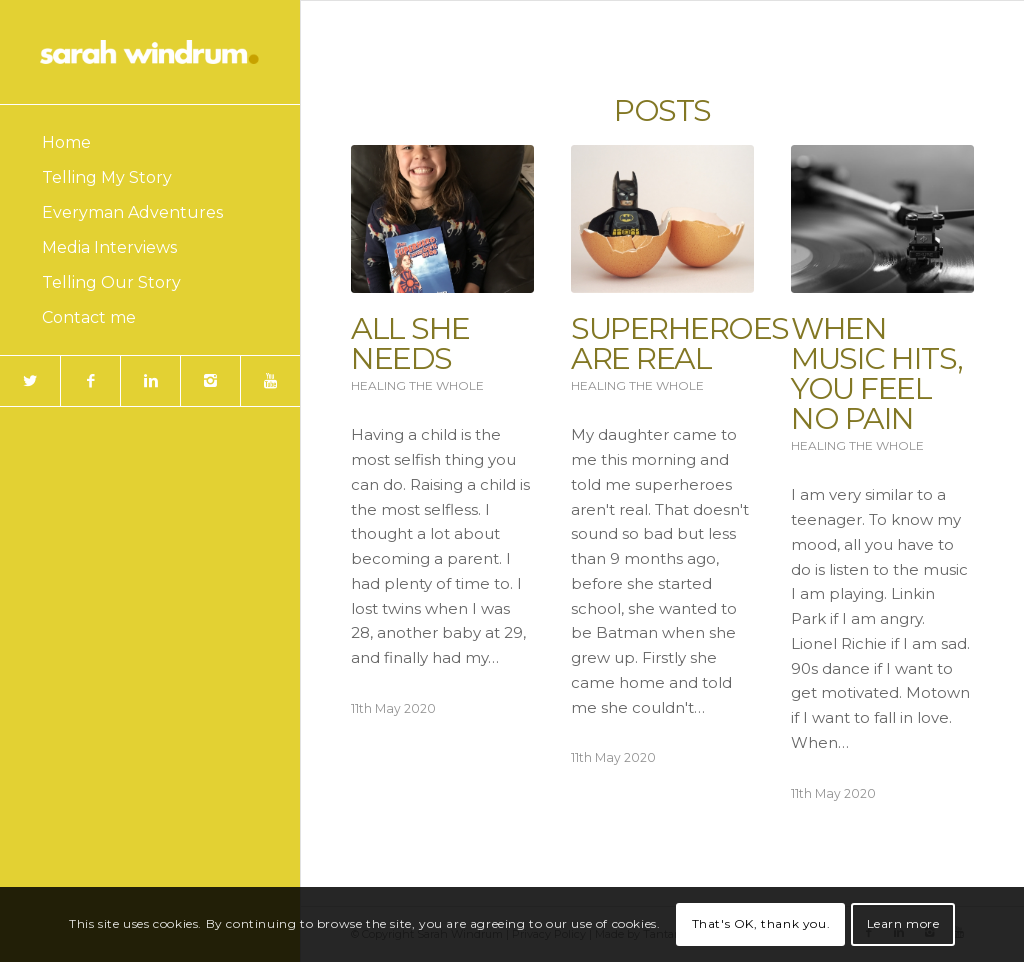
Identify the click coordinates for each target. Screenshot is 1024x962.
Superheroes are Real (680, 343)
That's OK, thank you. (761, 923)
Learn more (903, 923)
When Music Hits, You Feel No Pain (877, 373)
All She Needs (410, 343)
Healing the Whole (417, 385)
